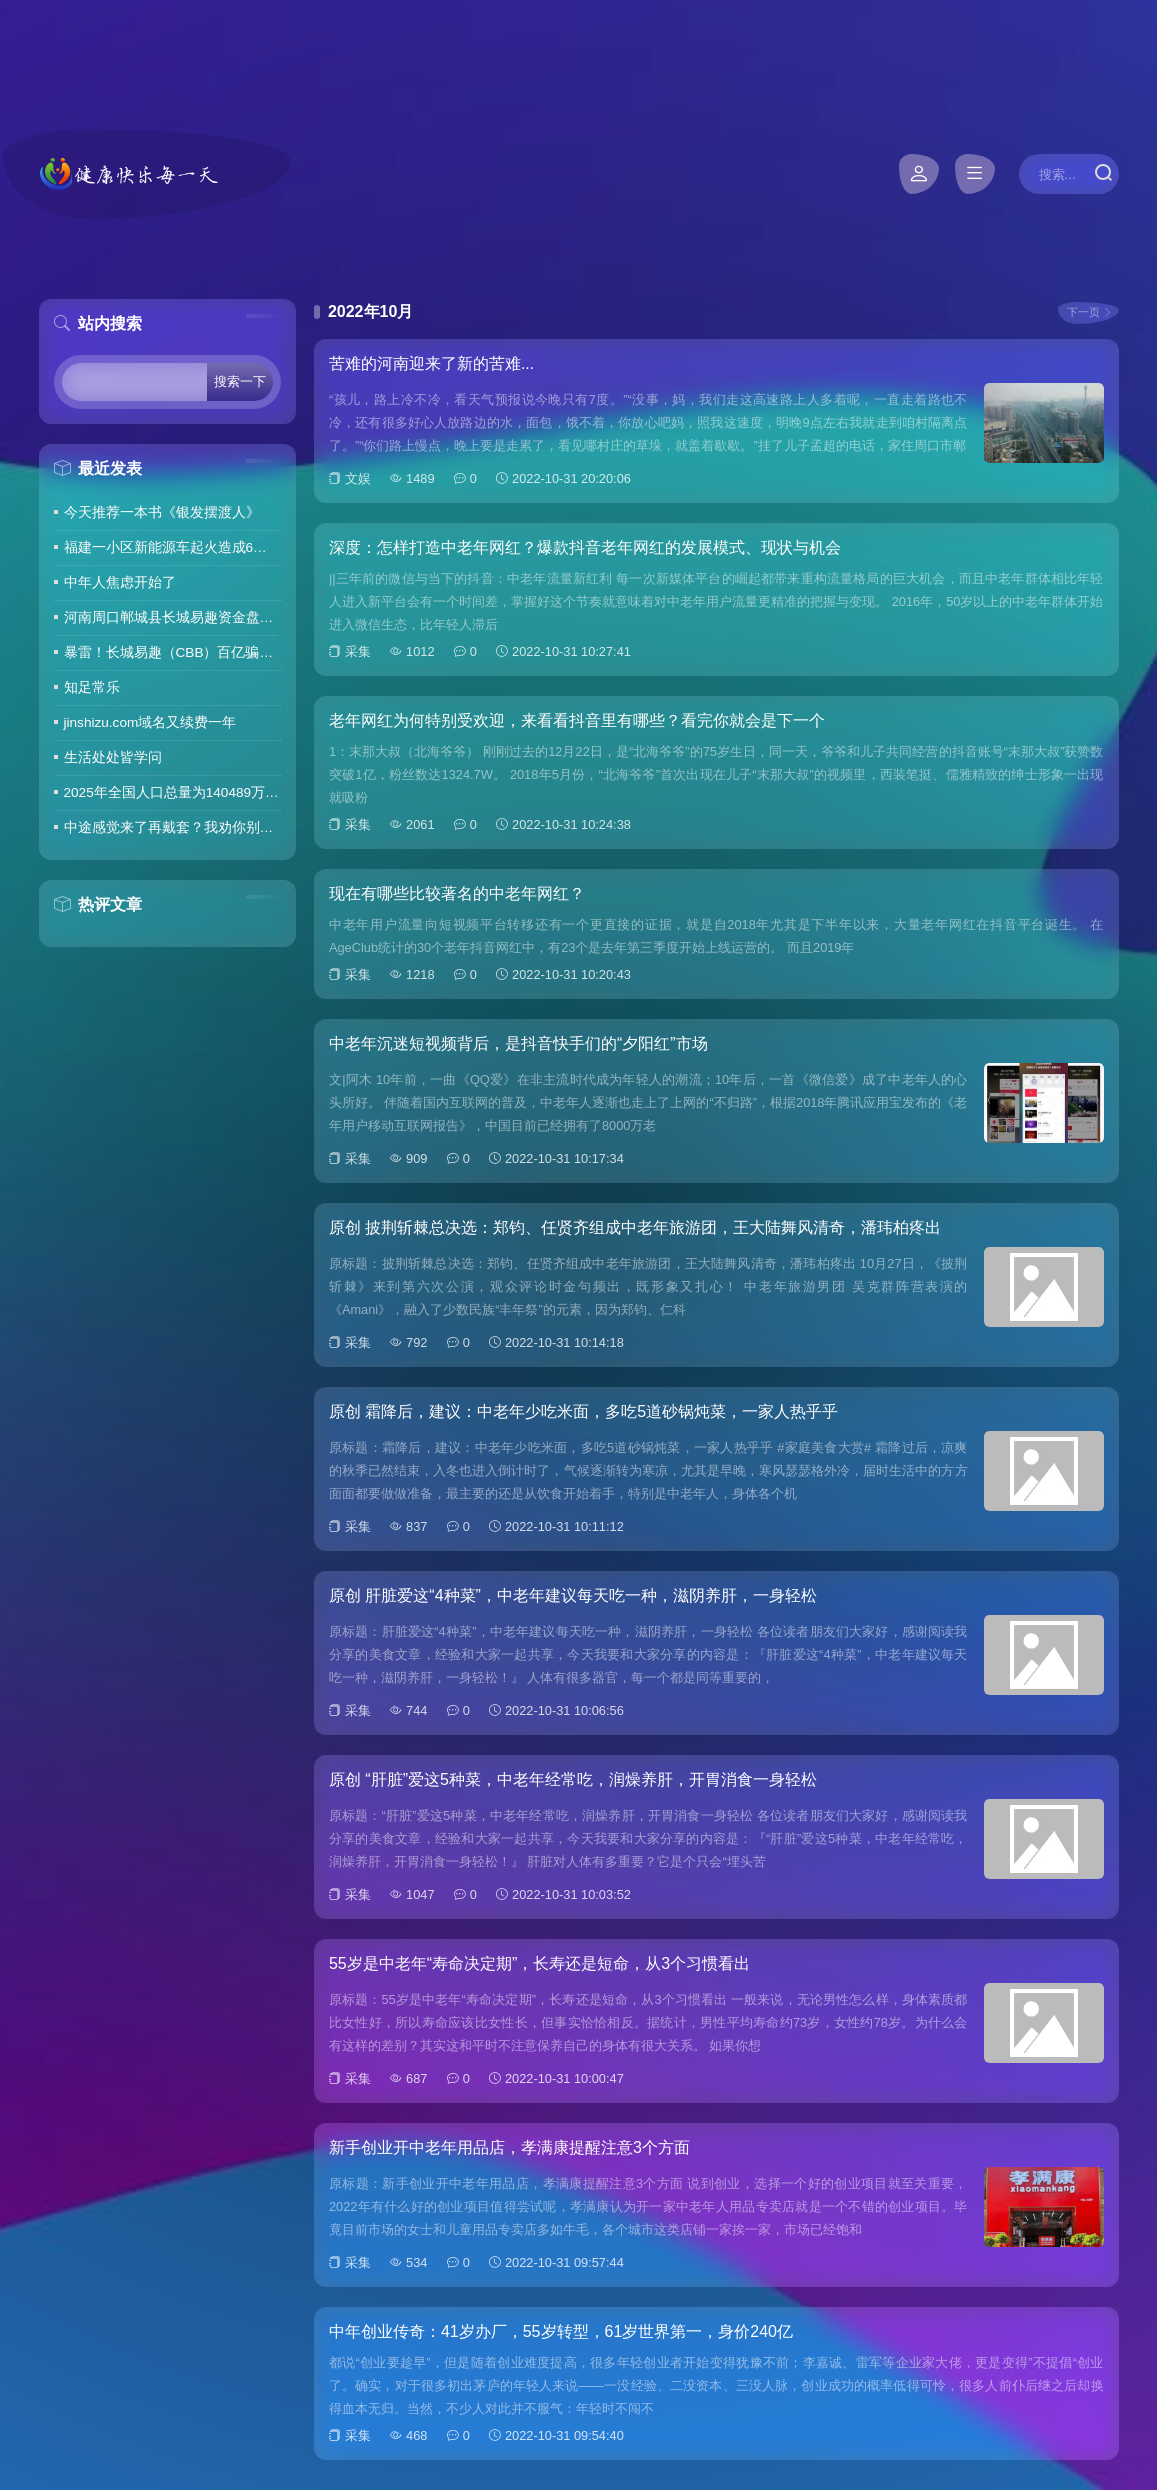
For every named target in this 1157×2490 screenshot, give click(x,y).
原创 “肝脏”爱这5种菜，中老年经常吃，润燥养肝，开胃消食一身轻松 (573, 1779)
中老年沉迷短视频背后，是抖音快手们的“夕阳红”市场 (518, 1043)
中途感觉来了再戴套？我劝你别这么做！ (172, 827)
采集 (358, 651)
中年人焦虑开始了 (120, 582)
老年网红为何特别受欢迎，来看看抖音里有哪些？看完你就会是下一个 (577, 720)
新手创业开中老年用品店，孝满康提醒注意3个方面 (509, 2147)
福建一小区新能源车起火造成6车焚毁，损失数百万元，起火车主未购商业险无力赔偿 (172, 547)
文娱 (358, 478)
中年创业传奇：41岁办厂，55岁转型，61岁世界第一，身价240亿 (561, 2331)
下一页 (1083, 312)
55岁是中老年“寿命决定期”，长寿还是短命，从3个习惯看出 (539, 1963)
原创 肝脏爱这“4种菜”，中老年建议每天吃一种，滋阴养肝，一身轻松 (573, 1595)
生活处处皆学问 (113, 757)
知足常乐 (92, 687)
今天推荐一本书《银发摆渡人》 (162, 512)
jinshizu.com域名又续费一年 (150, 722)
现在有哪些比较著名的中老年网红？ (457, 893)
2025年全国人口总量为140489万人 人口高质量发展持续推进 (172, 792)
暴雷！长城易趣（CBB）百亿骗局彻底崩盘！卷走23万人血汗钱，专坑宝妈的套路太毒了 (172, 652)
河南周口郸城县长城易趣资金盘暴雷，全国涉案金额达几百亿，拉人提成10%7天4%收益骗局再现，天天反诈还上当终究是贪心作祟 (172, 617)
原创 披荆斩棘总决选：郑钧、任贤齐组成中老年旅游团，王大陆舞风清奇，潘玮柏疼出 (635, 1227)
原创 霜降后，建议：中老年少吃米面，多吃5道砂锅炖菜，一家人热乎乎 (583, 1411)
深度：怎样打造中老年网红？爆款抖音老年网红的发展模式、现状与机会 (585, 547)
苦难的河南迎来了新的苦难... (431, 363)
